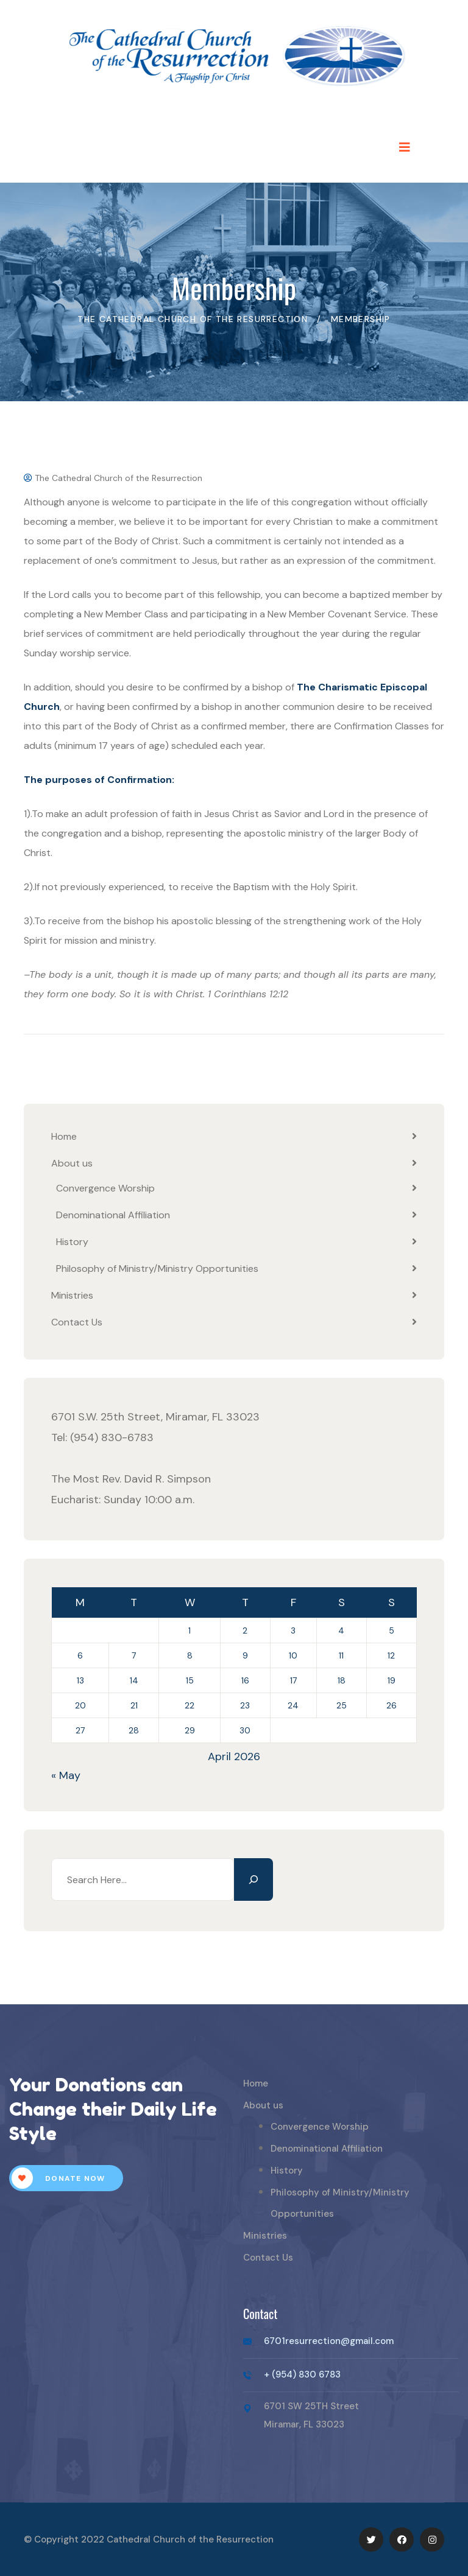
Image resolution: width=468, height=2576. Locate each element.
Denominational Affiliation (113, 1215)
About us (72, 1163)
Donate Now (58, 2178)
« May (65, 1775)
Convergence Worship (105, 1188)
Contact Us (76, 1322)
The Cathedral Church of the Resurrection (113, 477)
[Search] (253, 1879)
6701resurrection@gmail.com (329, 2341)
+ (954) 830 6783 (302, 2374)
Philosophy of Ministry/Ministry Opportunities (157, 1268)
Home (64, 1136)
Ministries (72, 1295)
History (72, 1241)
